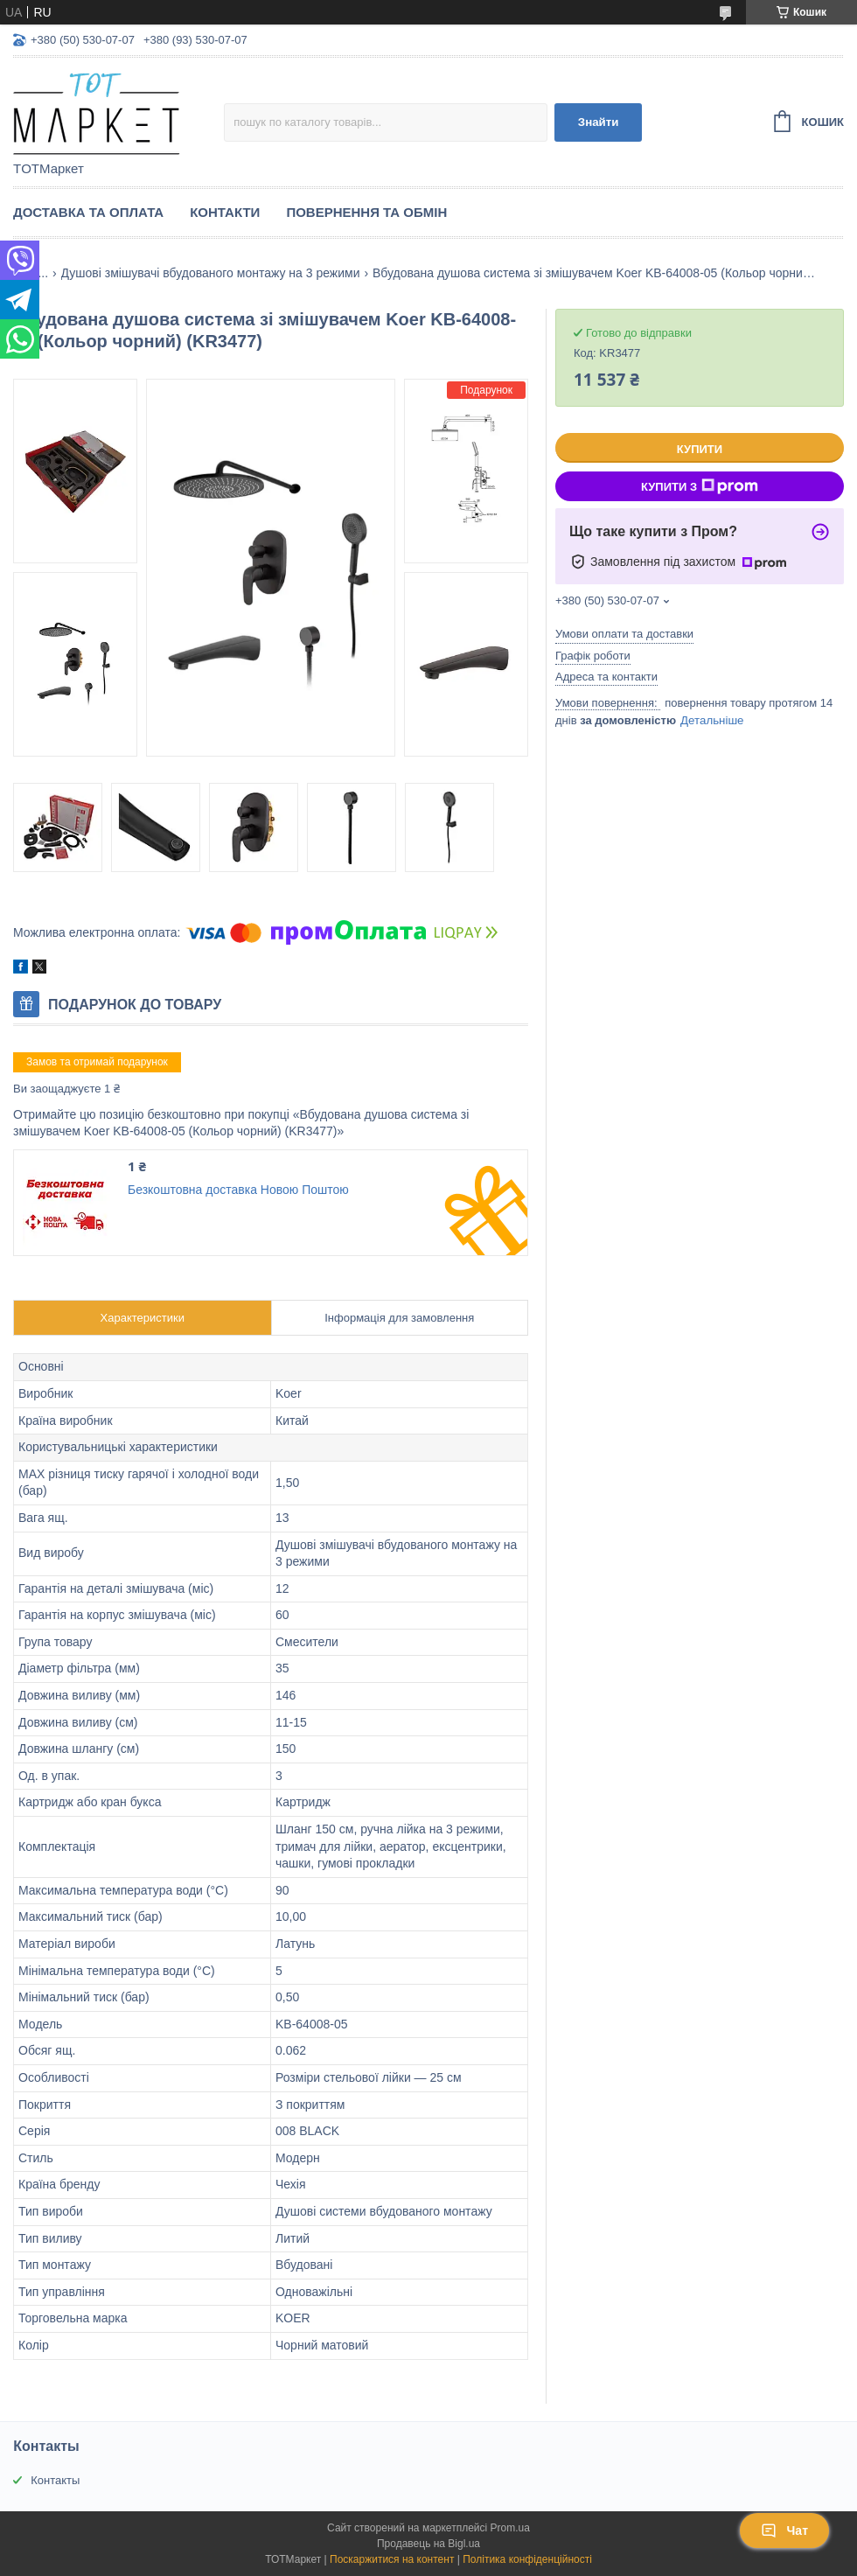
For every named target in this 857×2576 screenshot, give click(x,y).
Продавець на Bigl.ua (428, 2544)
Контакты (55, 2480)
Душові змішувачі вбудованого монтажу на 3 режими (210, 273)
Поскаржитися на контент (392, 2559)
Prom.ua (510, 2528)
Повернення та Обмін (366, 212)
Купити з (699, 486)
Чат (784, 2530)
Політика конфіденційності (527, 2559)
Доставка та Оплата (88, 212)
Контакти (225, 212)
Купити (699, 449)
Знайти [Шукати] (598, 122)
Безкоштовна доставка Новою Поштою (238, 1190)
